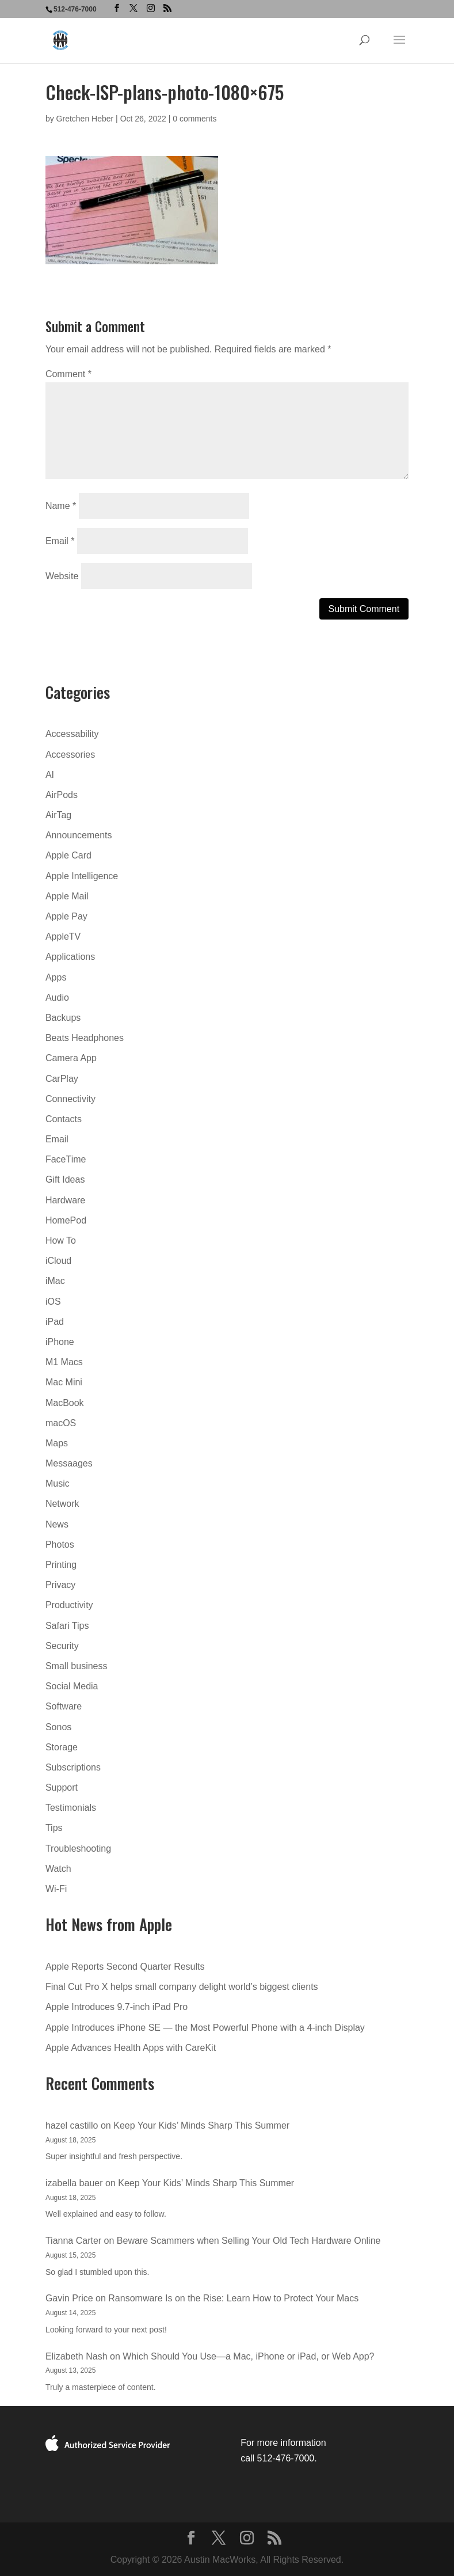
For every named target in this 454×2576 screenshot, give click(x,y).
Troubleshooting (78, 1848)
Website (62, 576)
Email (60, 541)
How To (60, 1240)
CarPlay (61, 1079)
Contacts (63, 1119)
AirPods (61, 795)
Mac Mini (63, 1382)
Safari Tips (67, 1626)
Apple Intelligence (81, 876)
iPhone (59, 1342)
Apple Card (68, 855)
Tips (54, 1828)
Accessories (70, 754)
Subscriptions (73, 1767)
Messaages (69, 1463)
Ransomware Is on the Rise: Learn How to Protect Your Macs (233, 2298)
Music (57, 1483)
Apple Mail (67, 896)
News (56, 1524)
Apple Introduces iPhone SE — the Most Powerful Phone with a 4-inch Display (205, 2027)
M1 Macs (64, 1362)
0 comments (194, 118)
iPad (54, 1322)
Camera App (71, 1058)
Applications (70, 957)
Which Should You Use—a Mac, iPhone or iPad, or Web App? (248, 2356)
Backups (63, 1018)
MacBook (64, 1403)
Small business (76, 1666)
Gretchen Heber (85, 118)
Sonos (58, 1727)
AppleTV (63, 936)
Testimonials (70, 1808)
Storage (61, 1747)
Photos (59, 1544)
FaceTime (65, 1159)
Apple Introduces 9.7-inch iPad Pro (116, 2007)
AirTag (58, 815)
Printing (61, 1565)
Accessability (71, 734)
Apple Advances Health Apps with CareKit (130, 2048)
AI (49, 775)
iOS (53, 1301)
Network (62, 1504)
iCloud (58, 1261)
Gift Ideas (65, 1179)
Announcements (78, 835)
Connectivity (70, 1099)
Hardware (65, 1200)
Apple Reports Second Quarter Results (125, 1966)
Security (62, 1646)
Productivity (69, 1605)
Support (61, 1787)
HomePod (65, 1220)
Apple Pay (66, 916)
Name (60, 506)
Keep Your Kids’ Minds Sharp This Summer (201, 2125)
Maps (56, 1443)
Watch (58, 1869)
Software (63, 1706)
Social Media (71, 1686)
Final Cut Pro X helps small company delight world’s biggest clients (181, 1987)
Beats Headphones (84, 1038)
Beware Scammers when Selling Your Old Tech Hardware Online (249, 2241)
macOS (60, 1423)
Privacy (60, 1585)
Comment (68, 374)
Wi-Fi (56, 1889)
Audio (57, 997)
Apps (55, 977)
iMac (55, 1281)
